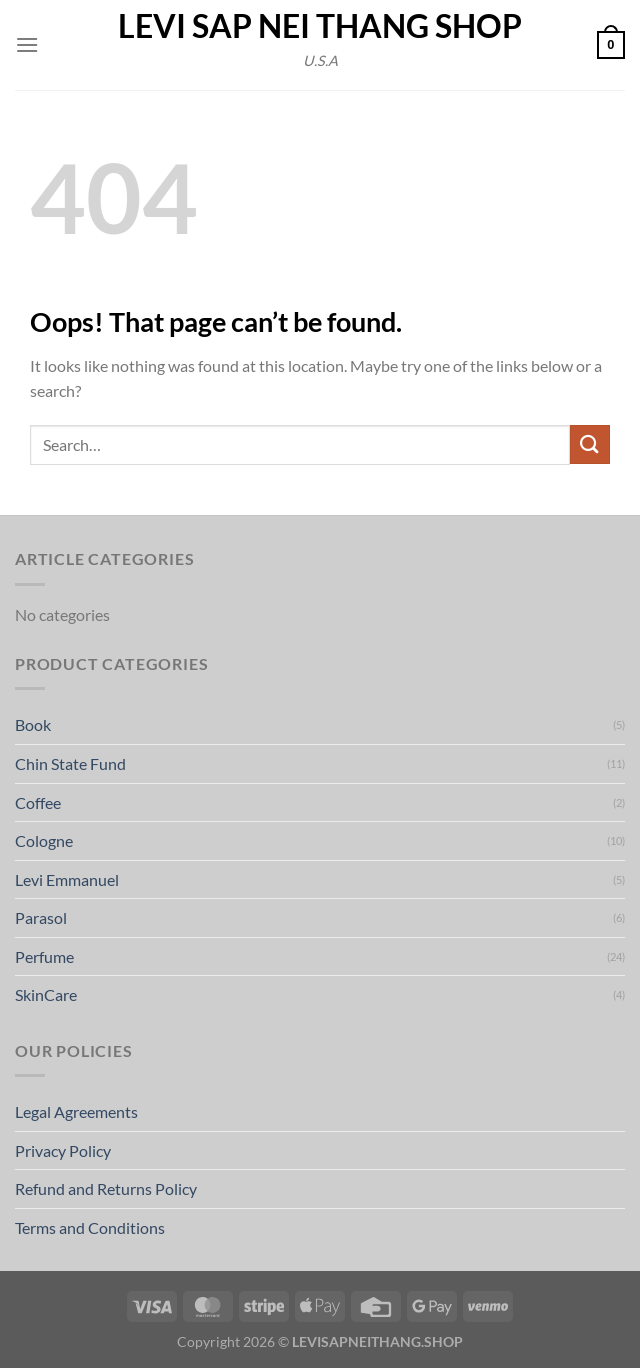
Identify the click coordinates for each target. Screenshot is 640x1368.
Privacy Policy (63, 1150)
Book (33, 724)
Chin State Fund (70, 763)
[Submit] (590, 444)
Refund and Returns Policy (106, 1188)
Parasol (41, 917)
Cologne (44, 840)
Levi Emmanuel (67, 879)
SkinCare (46, 994)
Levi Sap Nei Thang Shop (320, 26)
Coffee (38, 802)
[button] (27, 44)
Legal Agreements (76, 1111)
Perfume (44, 956)
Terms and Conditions (90, 1227)
